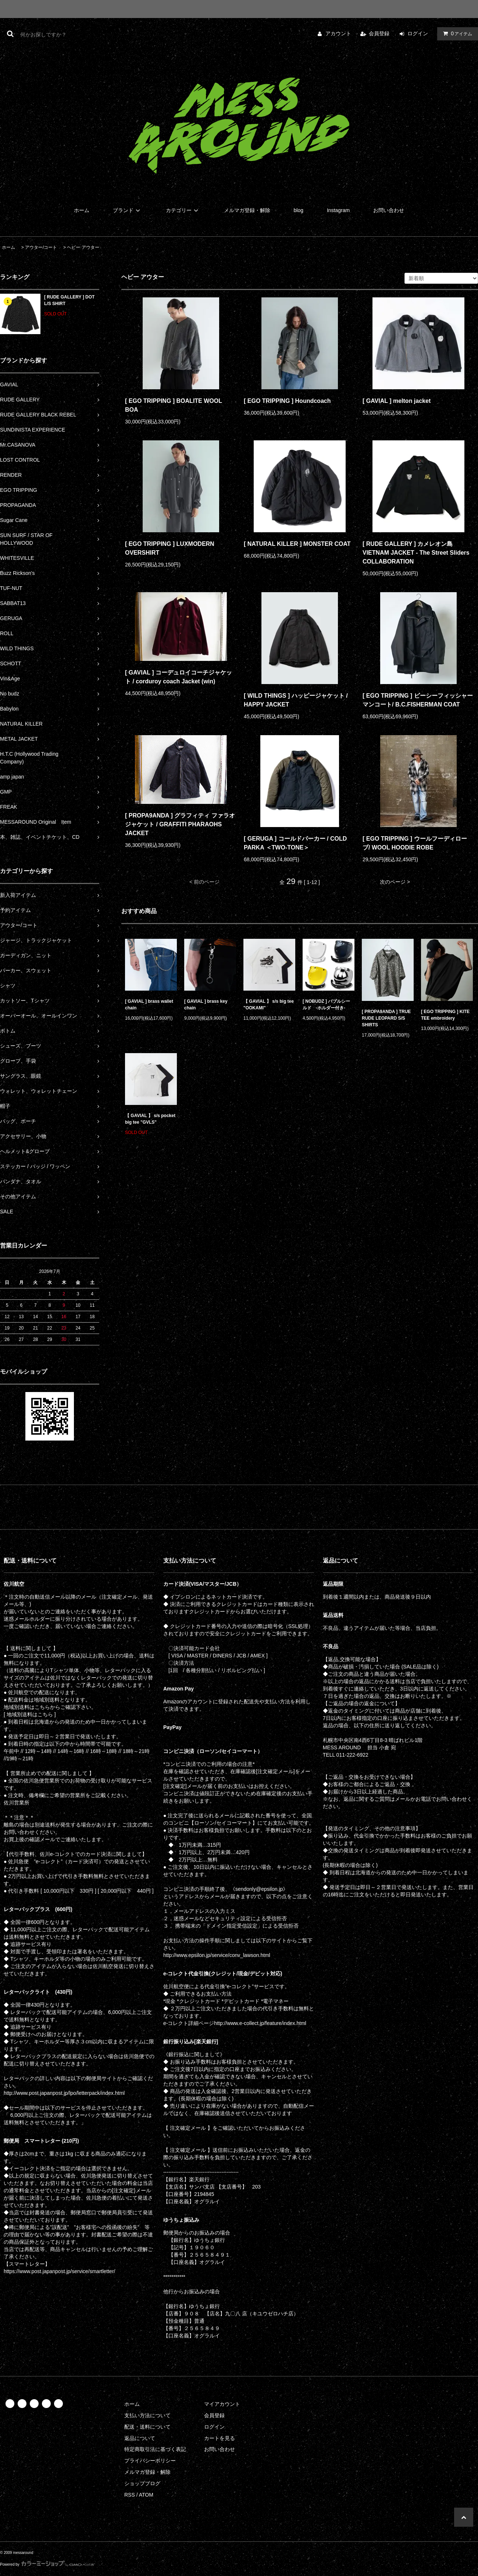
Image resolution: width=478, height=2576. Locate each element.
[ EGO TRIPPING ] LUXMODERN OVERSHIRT (169, 548)
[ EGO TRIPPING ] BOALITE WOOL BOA (173, 405)
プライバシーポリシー (150, 2461)
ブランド (127, 210)
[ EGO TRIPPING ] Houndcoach (287, 401)
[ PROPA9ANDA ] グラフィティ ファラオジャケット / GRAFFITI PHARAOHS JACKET (180, 824)
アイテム (456, 33)
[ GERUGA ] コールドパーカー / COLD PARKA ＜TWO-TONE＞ (295, 843)
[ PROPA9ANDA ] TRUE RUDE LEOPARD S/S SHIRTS (386, 1018)
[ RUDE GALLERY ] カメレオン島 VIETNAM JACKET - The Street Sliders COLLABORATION (416, 553)
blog (298, 210)
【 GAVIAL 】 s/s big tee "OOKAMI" (268, 1004)
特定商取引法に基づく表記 (155, 2449)
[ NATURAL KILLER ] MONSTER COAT (297, 544)
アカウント (338, 33)
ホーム (81, 210)
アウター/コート (41, 247)
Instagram (338, 210)
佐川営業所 (16, 1803)
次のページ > (395, 882)
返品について (139, 2438)
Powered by (47, 2564)
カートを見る (219, 2438)
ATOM (146, 2495)
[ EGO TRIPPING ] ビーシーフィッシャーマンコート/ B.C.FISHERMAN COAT (418, 700)
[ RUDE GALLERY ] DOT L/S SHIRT (69, 300)
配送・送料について (147, 2427)
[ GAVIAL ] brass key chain (206, 1004)
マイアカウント (222, 2404)
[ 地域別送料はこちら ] (30, 1714)
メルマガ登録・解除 (247, 210)
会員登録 (379, 33)
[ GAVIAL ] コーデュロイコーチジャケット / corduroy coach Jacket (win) (178, 676)
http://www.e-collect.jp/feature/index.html (260, 2023)
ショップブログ (142, 2483)
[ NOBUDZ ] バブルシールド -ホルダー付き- (326, 1004)
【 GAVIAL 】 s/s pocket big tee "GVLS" (150, 1119)
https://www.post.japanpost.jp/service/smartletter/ (59, 2271)
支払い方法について (147, 2415)
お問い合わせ (388, 210)
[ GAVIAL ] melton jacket (397, 401)
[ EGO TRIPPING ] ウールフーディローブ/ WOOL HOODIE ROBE (415, 843)
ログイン (417, 33)
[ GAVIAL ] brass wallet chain (149, 1004)
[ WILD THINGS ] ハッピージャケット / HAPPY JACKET (296, 700)
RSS (129, 2495)
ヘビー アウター (83, 247)
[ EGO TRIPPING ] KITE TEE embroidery (445, 1015)
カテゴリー (183, 210)
